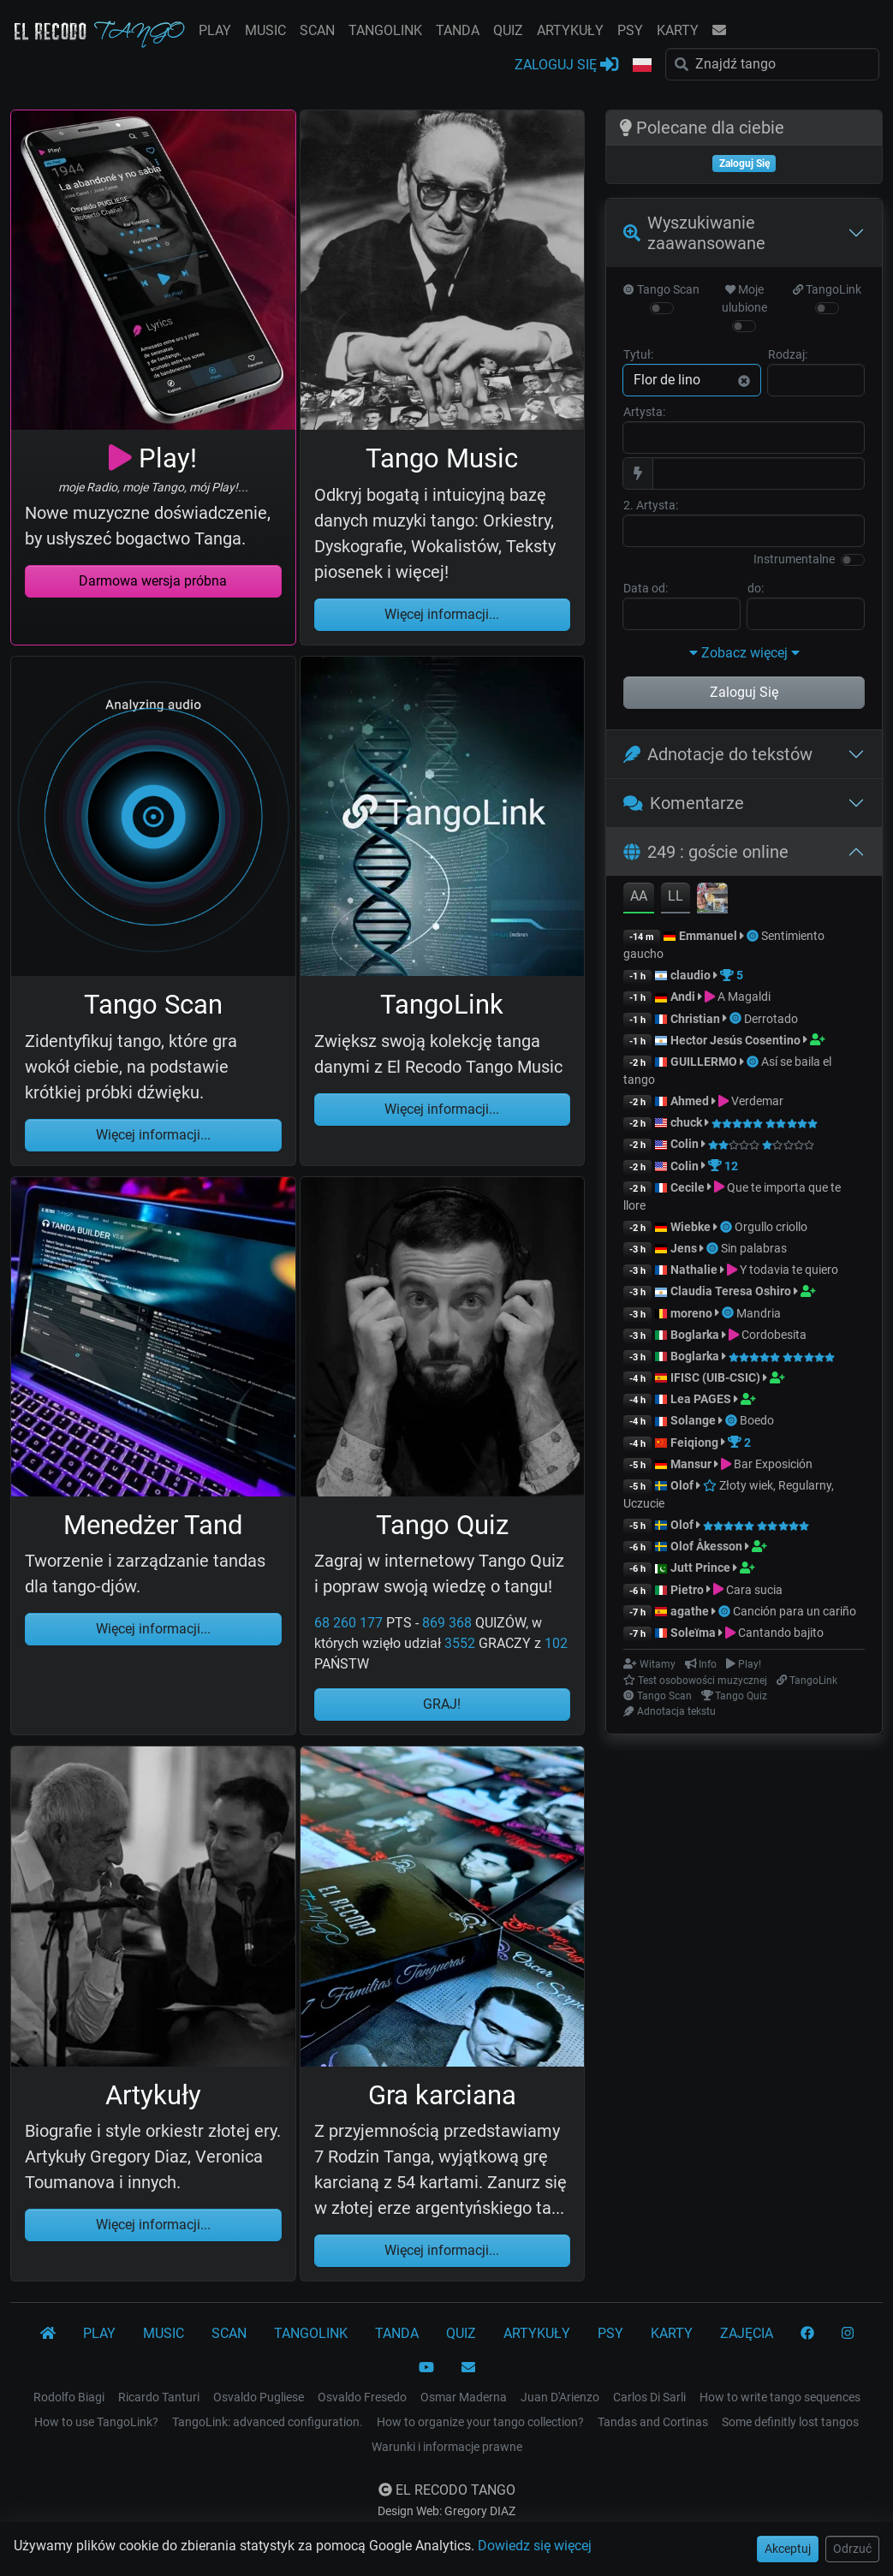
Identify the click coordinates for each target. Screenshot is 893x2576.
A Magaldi (744, 996)
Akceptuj (788, 2548)
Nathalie (693, 1269)
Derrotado (771, 1019)
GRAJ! (442, 1704)
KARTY (678, 30)
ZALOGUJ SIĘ (566, 64)
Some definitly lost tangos (790, 2422)
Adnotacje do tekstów (718, 754)
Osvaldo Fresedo (362, 2397)
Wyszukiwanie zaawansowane (694, 232)
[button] (642, 66)
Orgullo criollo (771, 1227)
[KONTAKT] (468, 2368)
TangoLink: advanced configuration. (267, 2422)
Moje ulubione (744, 298)
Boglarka (694, 1335)
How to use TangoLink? (96, 2422)
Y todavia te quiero (789, 1269)
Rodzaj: (787, 354)
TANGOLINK (385, 30)
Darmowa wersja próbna (153, 581)
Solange (693, 1420)
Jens (683, 1248)
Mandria (758, 1313)
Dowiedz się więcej (535, 2545)
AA (638, 896)
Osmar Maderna (463, 2397)
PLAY (215, 30)
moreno (691, 1313)
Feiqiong (694, 1442)
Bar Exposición (773, 1464)
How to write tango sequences (780, 2397)
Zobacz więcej (744, 653)
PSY (630, 30)
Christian (695, 1019)
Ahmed (689, 1101)
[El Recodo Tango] (48, 2334)
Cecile (687, 1187)
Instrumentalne (794, 559)
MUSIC (265, 30)
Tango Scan (661, 289)
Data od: (645, 588)
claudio (690, 975)
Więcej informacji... (441, 614)
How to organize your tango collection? (480, 2422)
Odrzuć (852, 2548)
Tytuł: (638, 354)
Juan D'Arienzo (560, 2397)
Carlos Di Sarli (649, 2397)
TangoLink (827, 289)
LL (675, 896)
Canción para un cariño (794, 1611)
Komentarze (683, 803)
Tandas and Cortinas (653, 2422)
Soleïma (693, 1632)
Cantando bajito (781, 1632)
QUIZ (508, 30)
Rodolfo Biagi (68, 2397)
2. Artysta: (650, 505)
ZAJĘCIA (746, 2333)
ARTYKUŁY (570, 30)
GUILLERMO (703, 1061)
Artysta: (644, 412)
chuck (686, 1122)
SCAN (317, 30)
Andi (682, 996)
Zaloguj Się (744, 692)
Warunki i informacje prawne (447, 2447)
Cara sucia (754, 1590)
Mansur (690, 1464)
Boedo (757, 1420)
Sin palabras (754, 1248)
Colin (684, 1144)
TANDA (457, 30)
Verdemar (757, 1101)
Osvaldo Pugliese (258, 2397)
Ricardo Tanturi (158, 2397)
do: (755, 588)
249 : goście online (706, 852)
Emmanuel (708, 936)
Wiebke (690, 1227)
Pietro (687, 1590)
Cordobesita (774, 1335)
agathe (689, 1611)
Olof (682, 1485)
